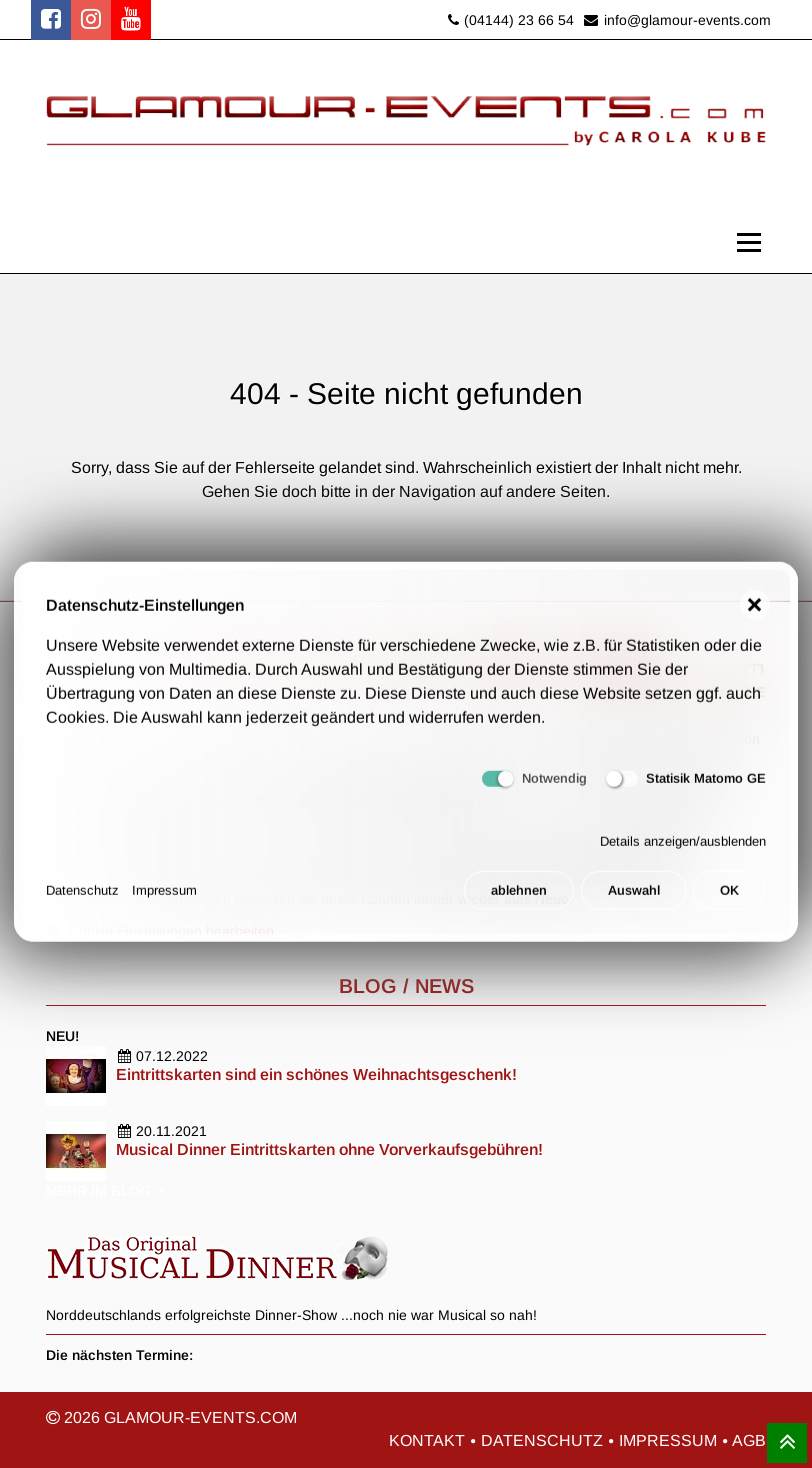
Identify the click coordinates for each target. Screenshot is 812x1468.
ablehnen (519, 901)
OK (729, 901)
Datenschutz (82, 901)
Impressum (164, 901)
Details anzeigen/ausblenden (683, 851)
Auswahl (634, 901)
